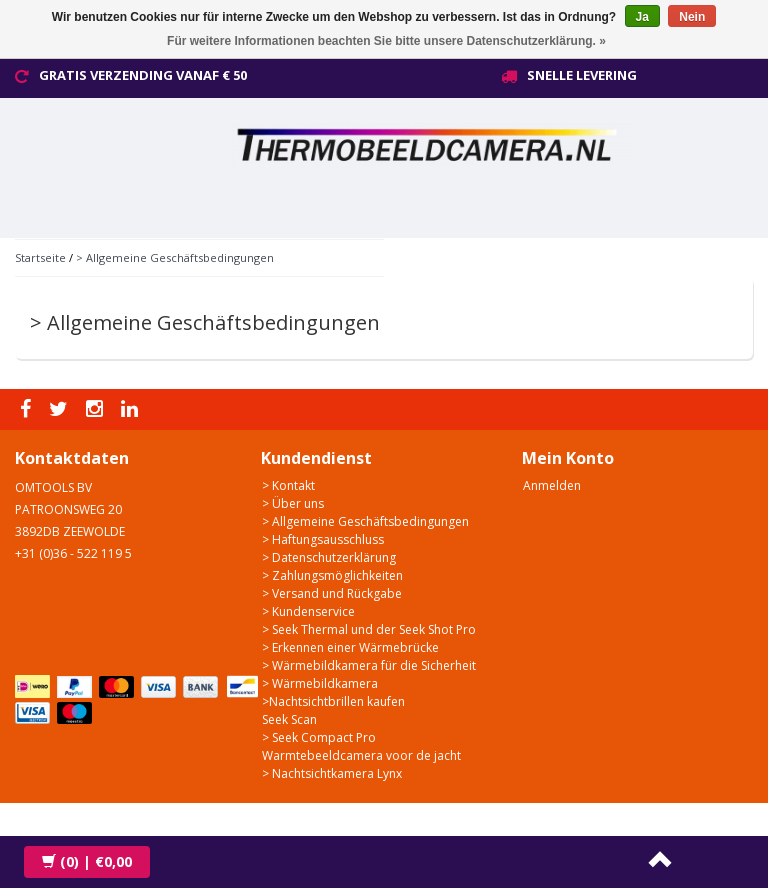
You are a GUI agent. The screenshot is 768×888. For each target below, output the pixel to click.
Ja (642, 17)
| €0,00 (87, 861)
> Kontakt (288, 485)
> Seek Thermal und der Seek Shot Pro (369, 629)
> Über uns (293, 503)
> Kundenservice (308, 611)
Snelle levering (582, 75)
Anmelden (552, 485)
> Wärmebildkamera (320, 683)
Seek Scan (289, 719)
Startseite (40, 257)
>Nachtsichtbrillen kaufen (333, 701)
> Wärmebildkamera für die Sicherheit (369, 665)
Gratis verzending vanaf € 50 (143, 75)
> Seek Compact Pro (319, 737)
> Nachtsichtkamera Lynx (332, 773)
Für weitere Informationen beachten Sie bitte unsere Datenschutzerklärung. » (386, 41)
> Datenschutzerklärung (329, 557)
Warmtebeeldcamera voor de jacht (361, 755)
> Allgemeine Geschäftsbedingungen (175, 257)
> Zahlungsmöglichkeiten (332, 575)
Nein (692, 17)
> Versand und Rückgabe (332, 593)
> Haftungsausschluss (323, 539)
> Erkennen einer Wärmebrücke (350, 647)
